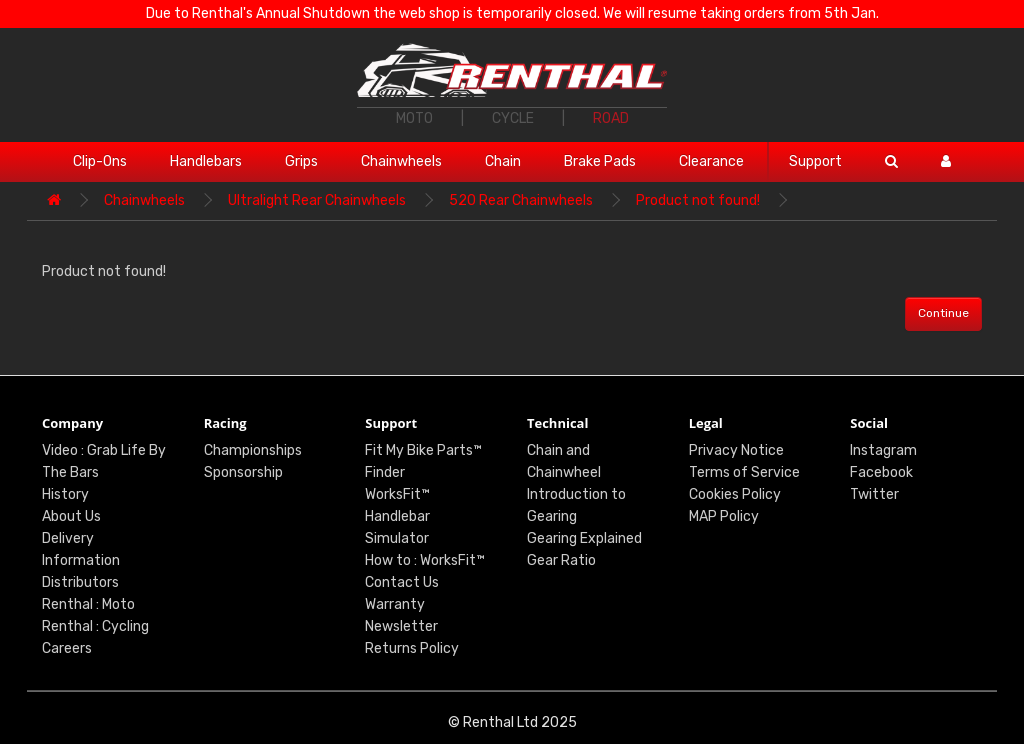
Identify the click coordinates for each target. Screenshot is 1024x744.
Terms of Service (744, 472)
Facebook (881, 472)
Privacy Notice (736, 450)
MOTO (414, 118)
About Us (71, 516)
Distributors (80, 582)
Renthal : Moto (88, 604)
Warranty (395, 604)
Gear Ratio (561, 560)
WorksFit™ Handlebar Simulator (397, 516)
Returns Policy (412, 648)
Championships (253, 450)
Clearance (711, 161)
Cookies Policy (735, 494)
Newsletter (401, 626)
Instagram (883, 450)
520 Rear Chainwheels (521, 200)
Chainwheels (401, 161)
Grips (301, 161)
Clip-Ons (100, 161)
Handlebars (206, 161)
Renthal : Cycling (95, 626)
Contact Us (402, 582)
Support (815, 161)
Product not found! (698, 200)
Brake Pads (600, 161)
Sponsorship (243, 472)
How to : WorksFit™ (425, 560)
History (65, 494)
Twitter (874, 494)
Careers (67, 648)
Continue (943, 313)
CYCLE (513, 118)
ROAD (611, 118)
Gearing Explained (584, 538)
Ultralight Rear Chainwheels (317, 200)
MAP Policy (724, 516)
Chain (503, 161)
